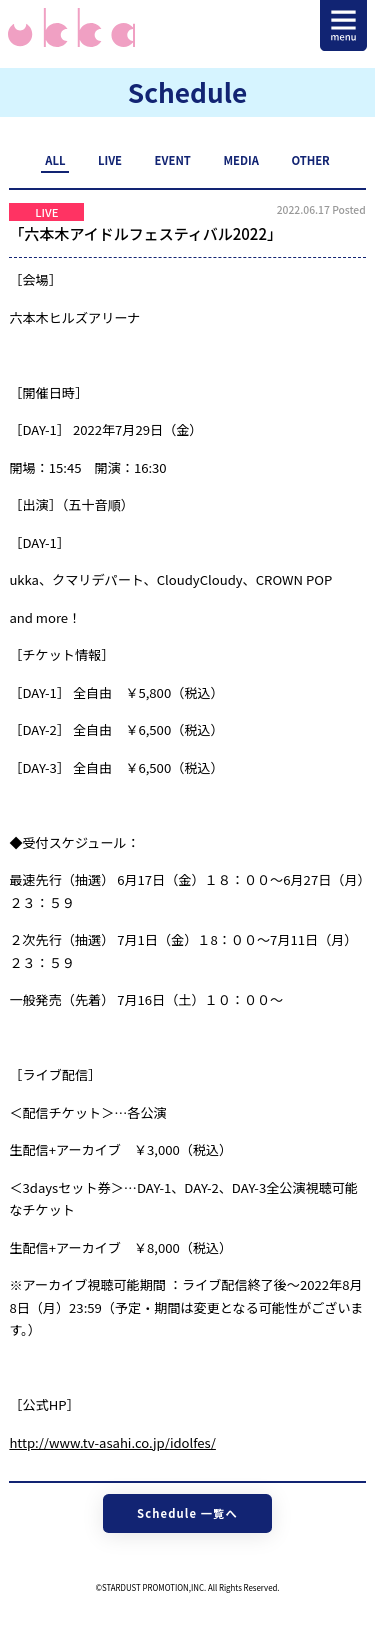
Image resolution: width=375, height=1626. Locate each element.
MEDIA (240, 160)
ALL (55, 160)
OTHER (310, 160)
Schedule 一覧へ (187, 1513)
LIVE (110, 160)
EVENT (173, 160)
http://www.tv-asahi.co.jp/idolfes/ (112, 1442)
